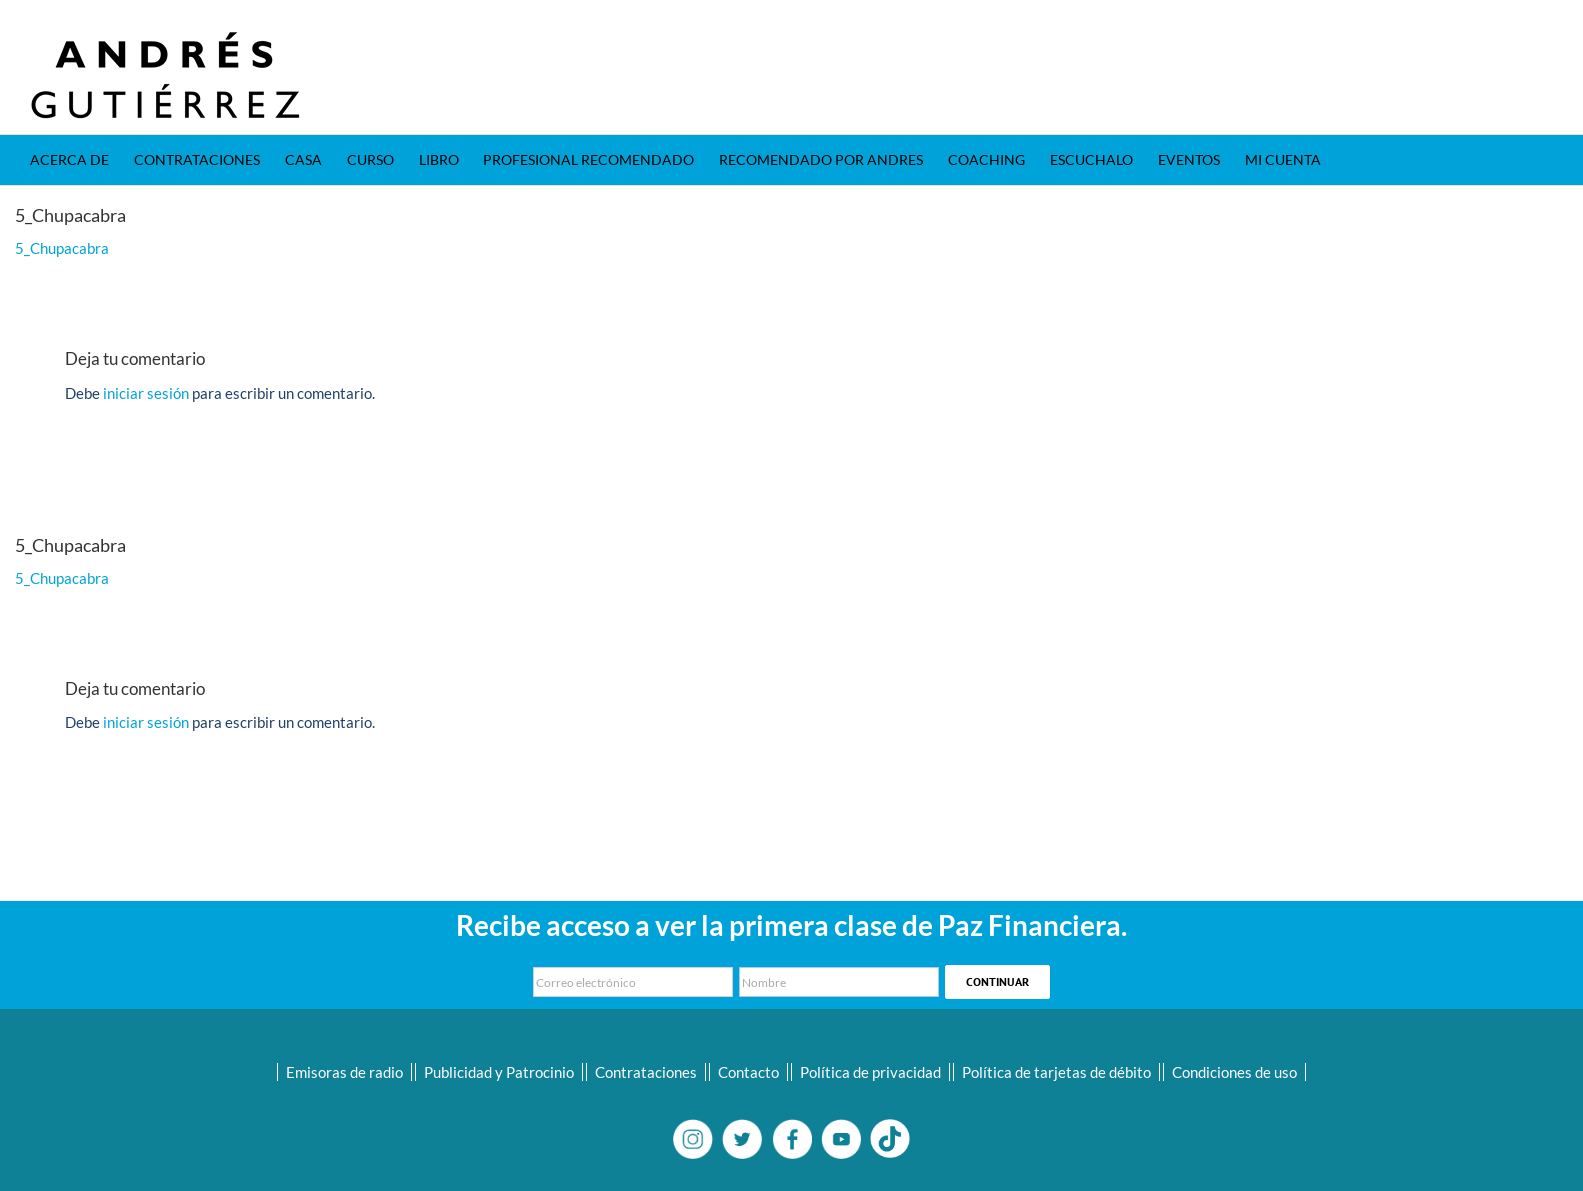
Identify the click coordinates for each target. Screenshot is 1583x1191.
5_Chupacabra (62, 248)
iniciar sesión (147, 393)
